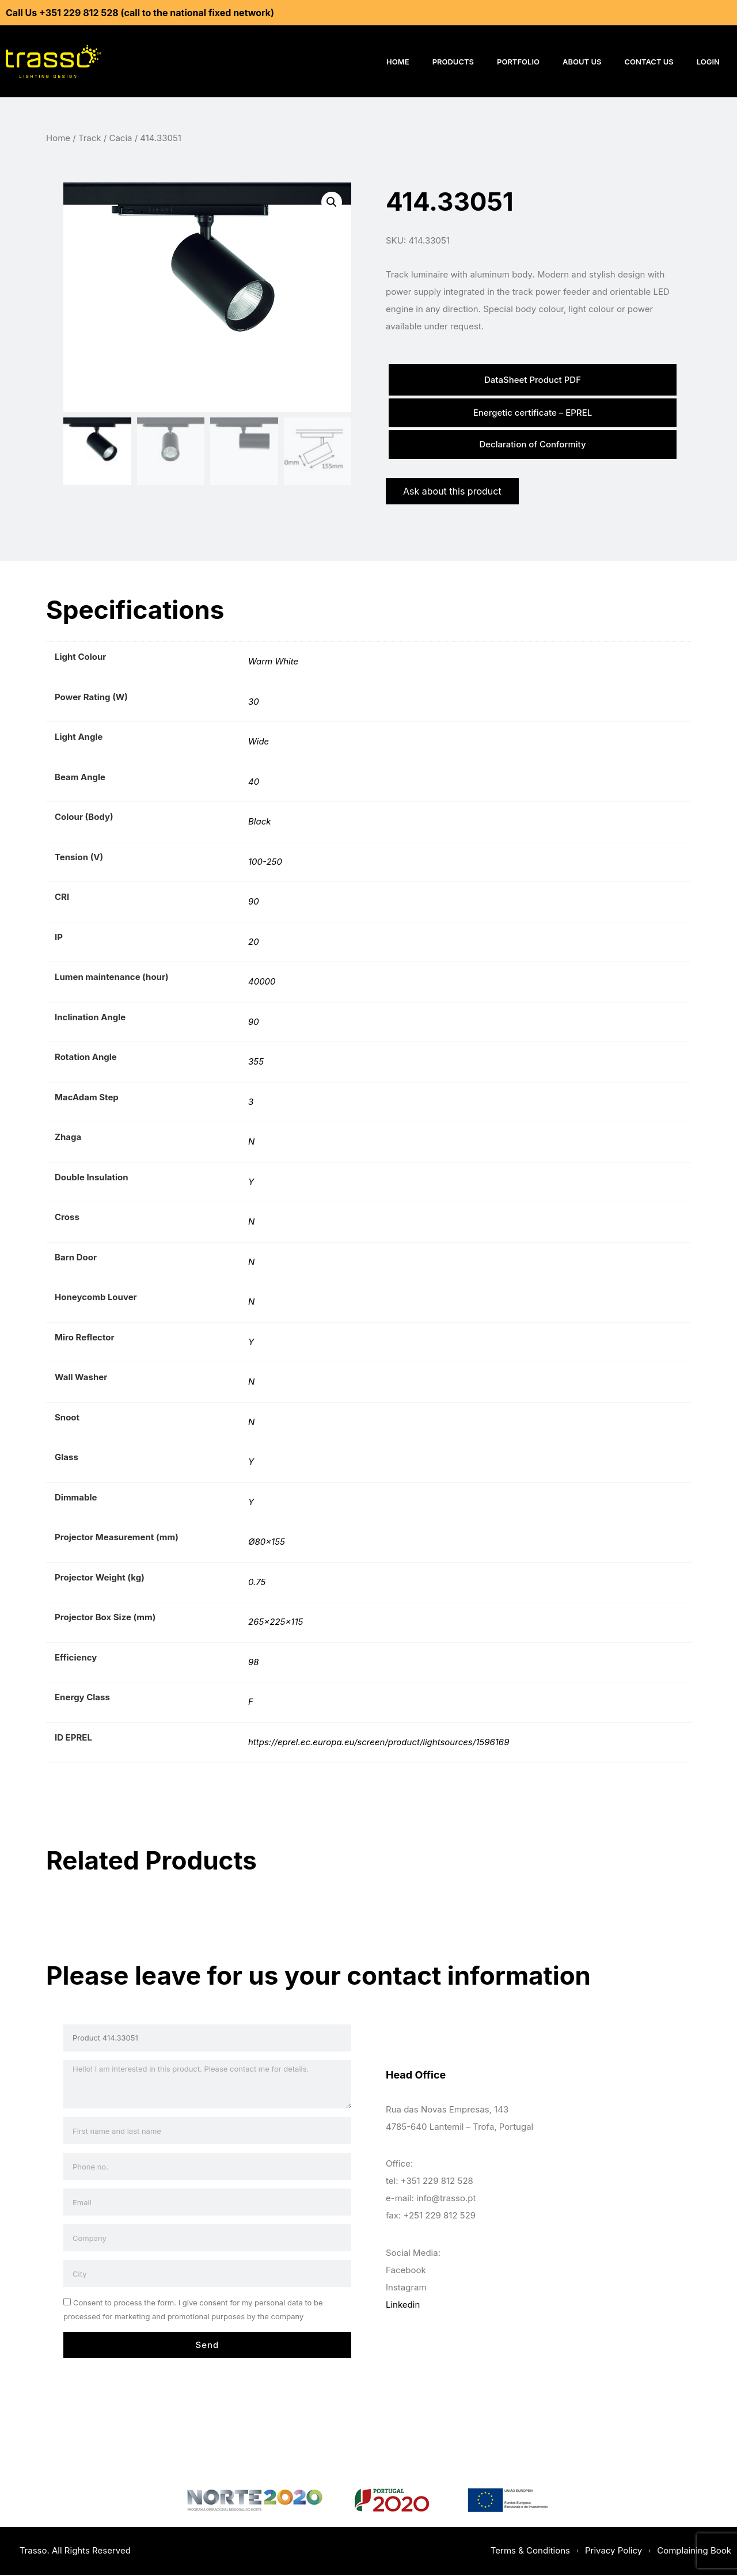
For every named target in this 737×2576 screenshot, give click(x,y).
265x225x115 (275, 1622)
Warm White (273, 662)
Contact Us (649, 61)
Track (89, 137)
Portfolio (518, 61)
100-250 (265, 862)
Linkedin (403, 2305)
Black (259, 822)
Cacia (120, 137)
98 (253, 1663)
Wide (258, 742)
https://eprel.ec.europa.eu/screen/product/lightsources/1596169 (378, 1743)
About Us (582, 61)
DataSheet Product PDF (532, 380)
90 (253, 902)
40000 (262, 982)
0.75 (256, 1583)
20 (253, 942)
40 (253, 782)
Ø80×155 (266, 1542)
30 (253, 702)
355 (256, 1062)
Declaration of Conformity (532, 444)
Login (708, 61)
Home (397, 61)
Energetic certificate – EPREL (532, 413)
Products (453, 61)
